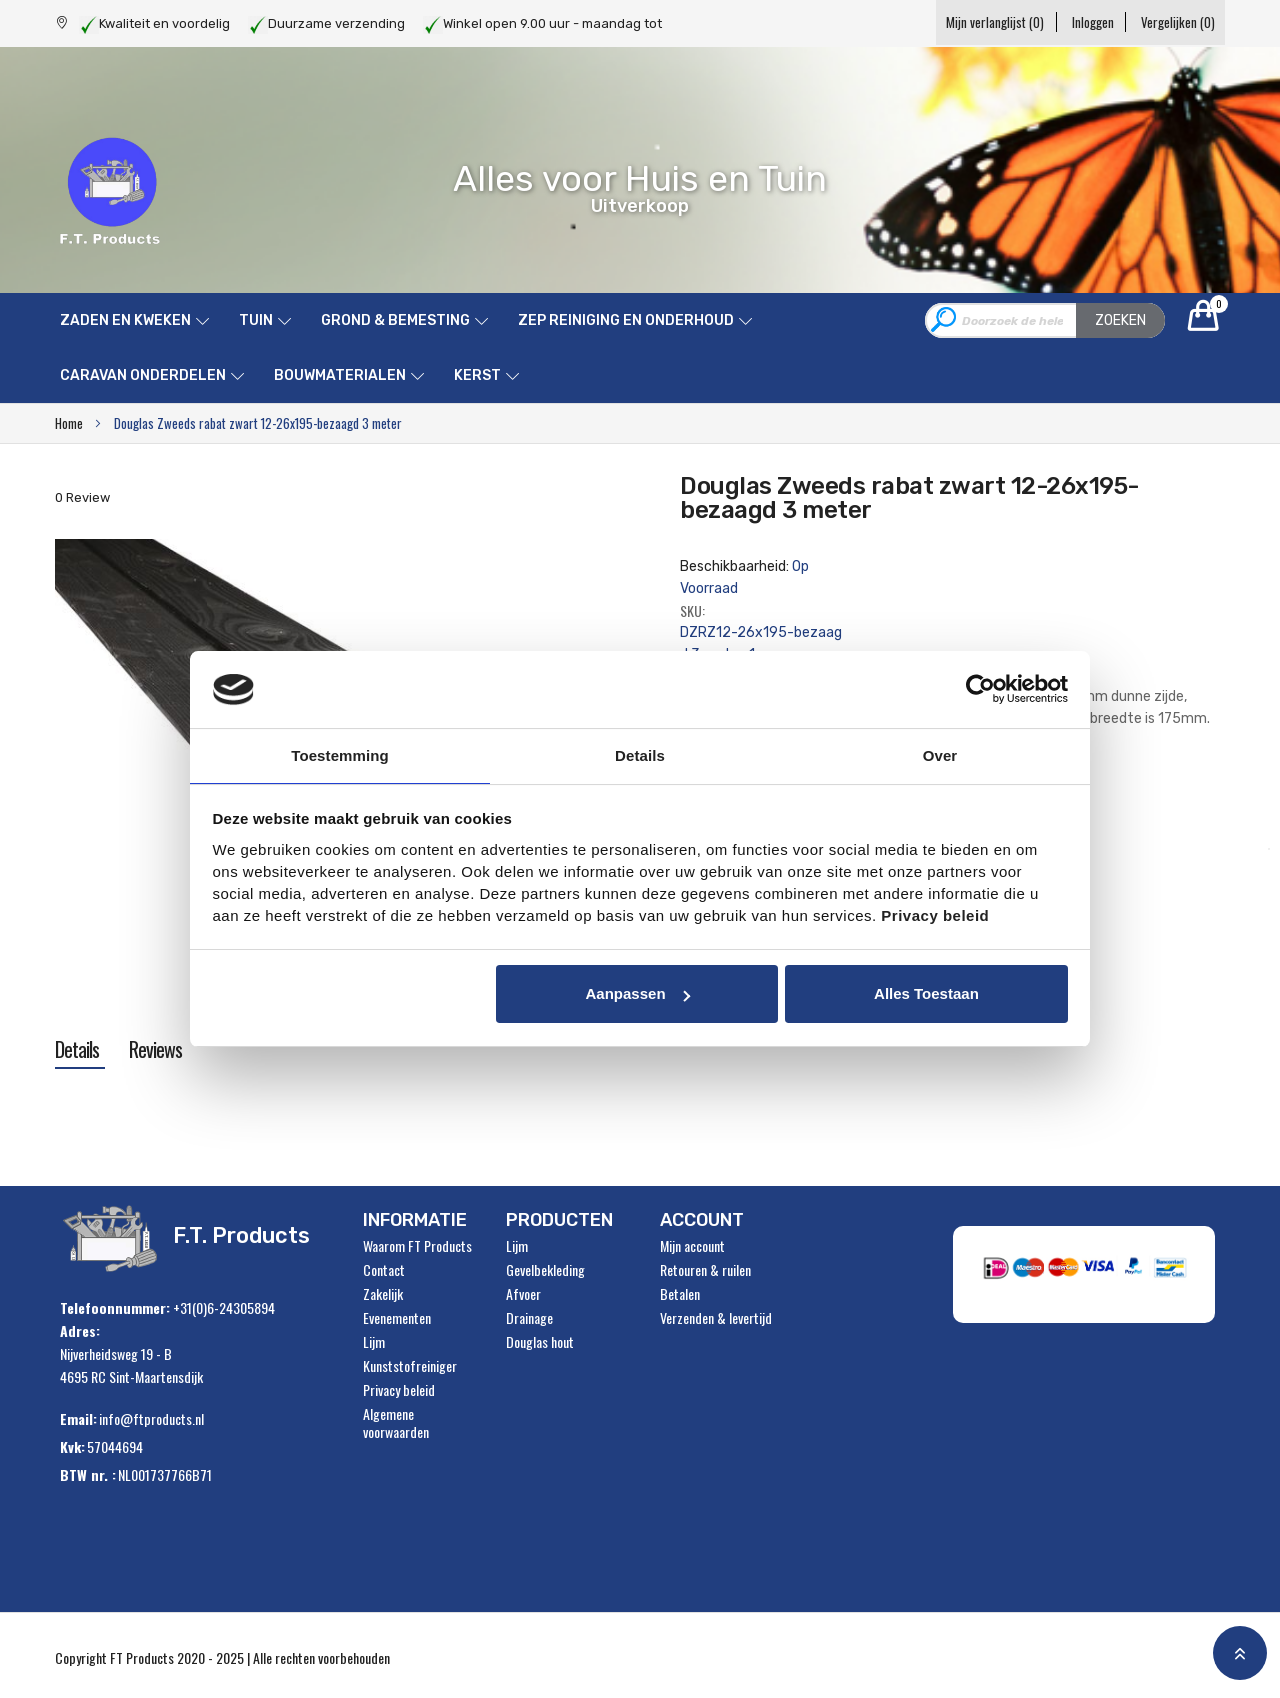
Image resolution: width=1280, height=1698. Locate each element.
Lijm (374, 1342)
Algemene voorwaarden (396, 1423)
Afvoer (523, 1294)
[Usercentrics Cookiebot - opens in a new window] (980, 688)
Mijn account (692, 1246)
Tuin (256, 320)
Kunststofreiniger (410, 1366)
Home (69, 423)
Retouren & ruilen (705, 1270)
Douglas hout (540, 1342)
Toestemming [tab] (340, 754)
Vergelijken (1178, 22)
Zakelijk (383, 1294)
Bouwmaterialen (340, 375)
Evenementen (397, 1318)
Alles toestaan (926, 994)
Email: (78, 1418)
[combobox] (1045, 320)
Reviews (155, 1049)
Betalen (680, 1294)
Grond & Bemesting (395, 320)
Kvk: (72, 1446)
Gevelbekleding (545, 1270)
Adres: (80, 1330)
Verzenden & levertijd (716, 1318)
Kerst (477, 375)
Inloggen (1076, 22)
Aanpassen (638, 994)
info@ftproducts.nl (151, 1418)
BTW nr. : (88, 1474)
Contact (384, 1270)
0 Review (82, 497)
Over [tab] (940, 754)
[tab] (77, 1049)
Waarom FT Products (417, 1246)
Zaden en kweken (125, 320)
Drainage (529, 1318)
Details (77, 1049)
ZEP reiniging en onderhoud (626, 320)
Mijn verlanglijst (962, 22)
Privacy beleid (399, 1390)
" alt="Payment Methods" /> (1090, 1274)
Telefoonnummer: (115, 1307)
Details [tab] (640, 754)
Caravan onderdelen (143, 375)
